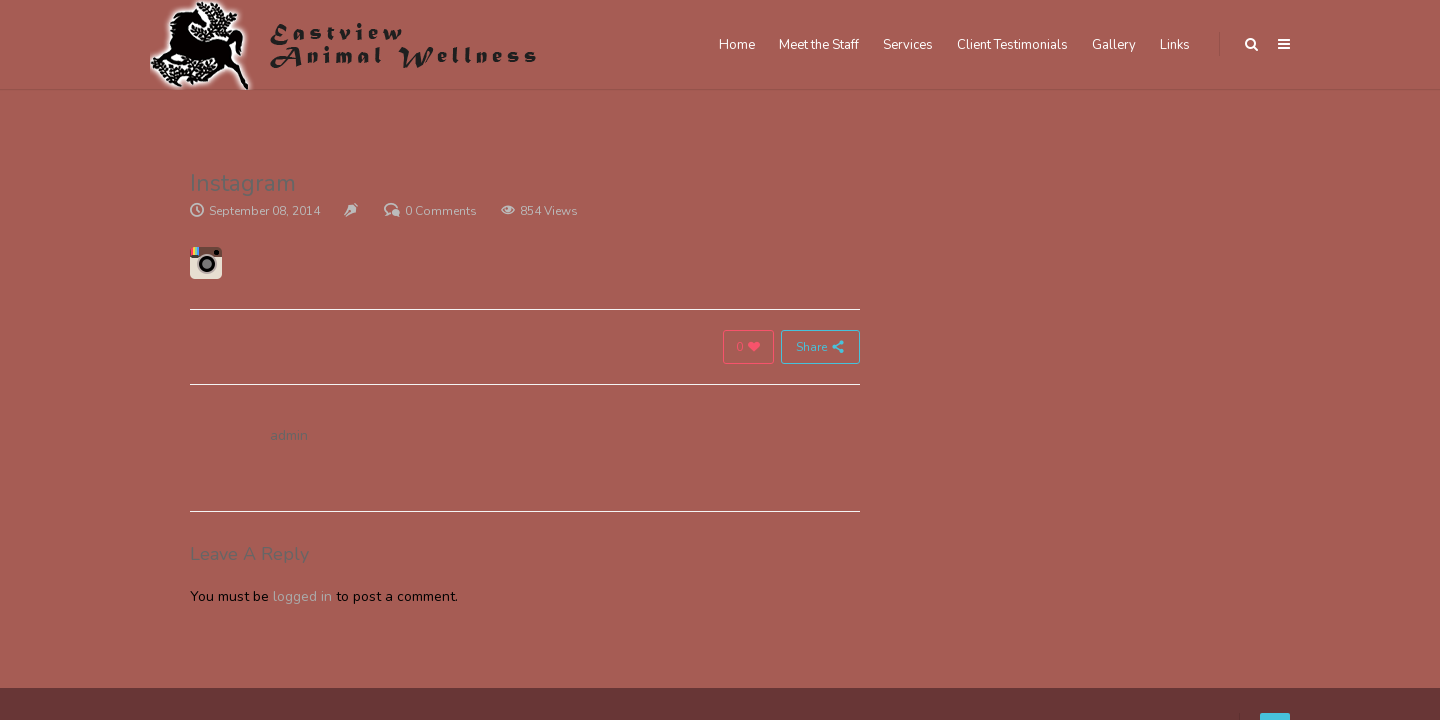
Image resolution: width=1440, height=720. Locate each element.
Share (820, 347)
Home (737, 45)
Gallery (1114, 45)
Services (908, 45)
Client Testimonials (1012, 45)
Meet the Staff (819, 45)
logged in (302, 596)
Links (1175, 45)
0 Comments (441, 211)
